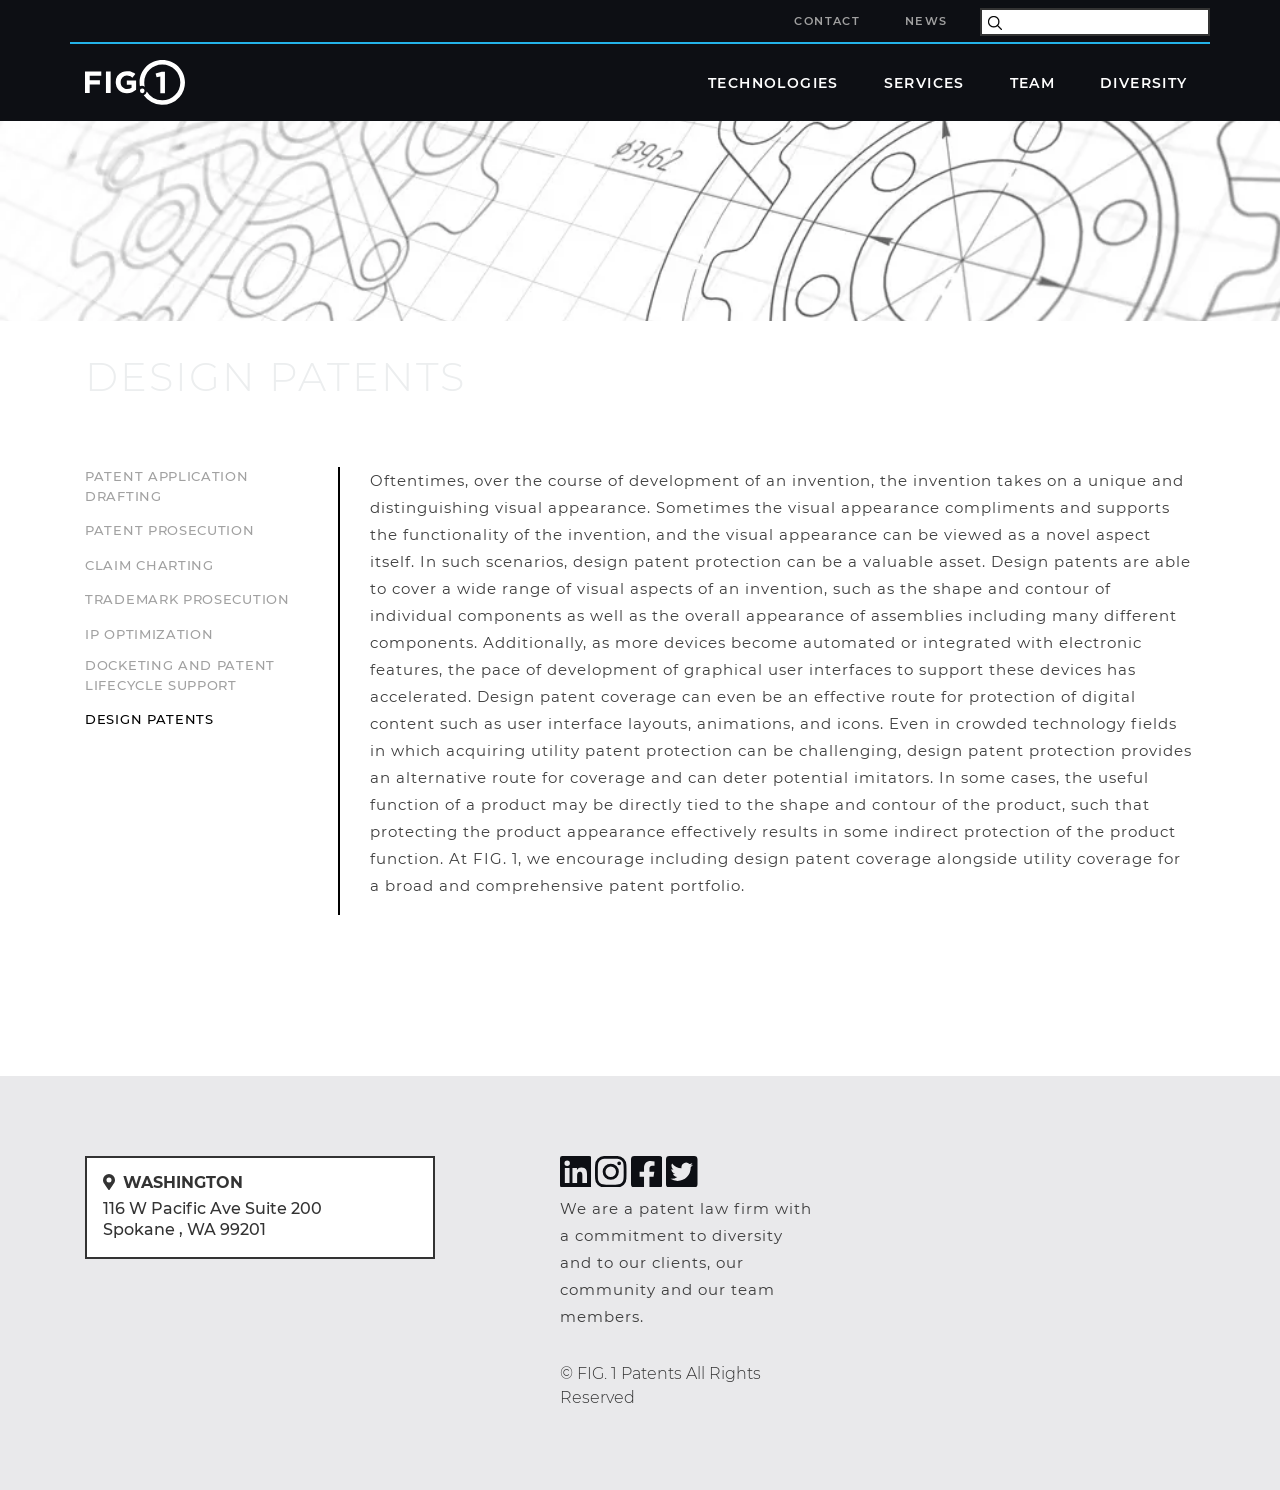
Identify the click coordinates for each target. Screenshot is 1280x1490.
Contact (827, 21)
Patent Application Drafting (167, 486)
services (128, 343)
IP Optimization (149, 634)
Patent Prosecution (170, 530)
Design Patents (149, 719)
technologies (773, 82)
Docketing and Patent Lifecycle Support (180, 675)
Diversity (1144, 82)
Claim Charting (149, 565)
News (926, 21)
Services (924, 82)
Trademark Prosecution (187, 599)
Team (1033, 82)
